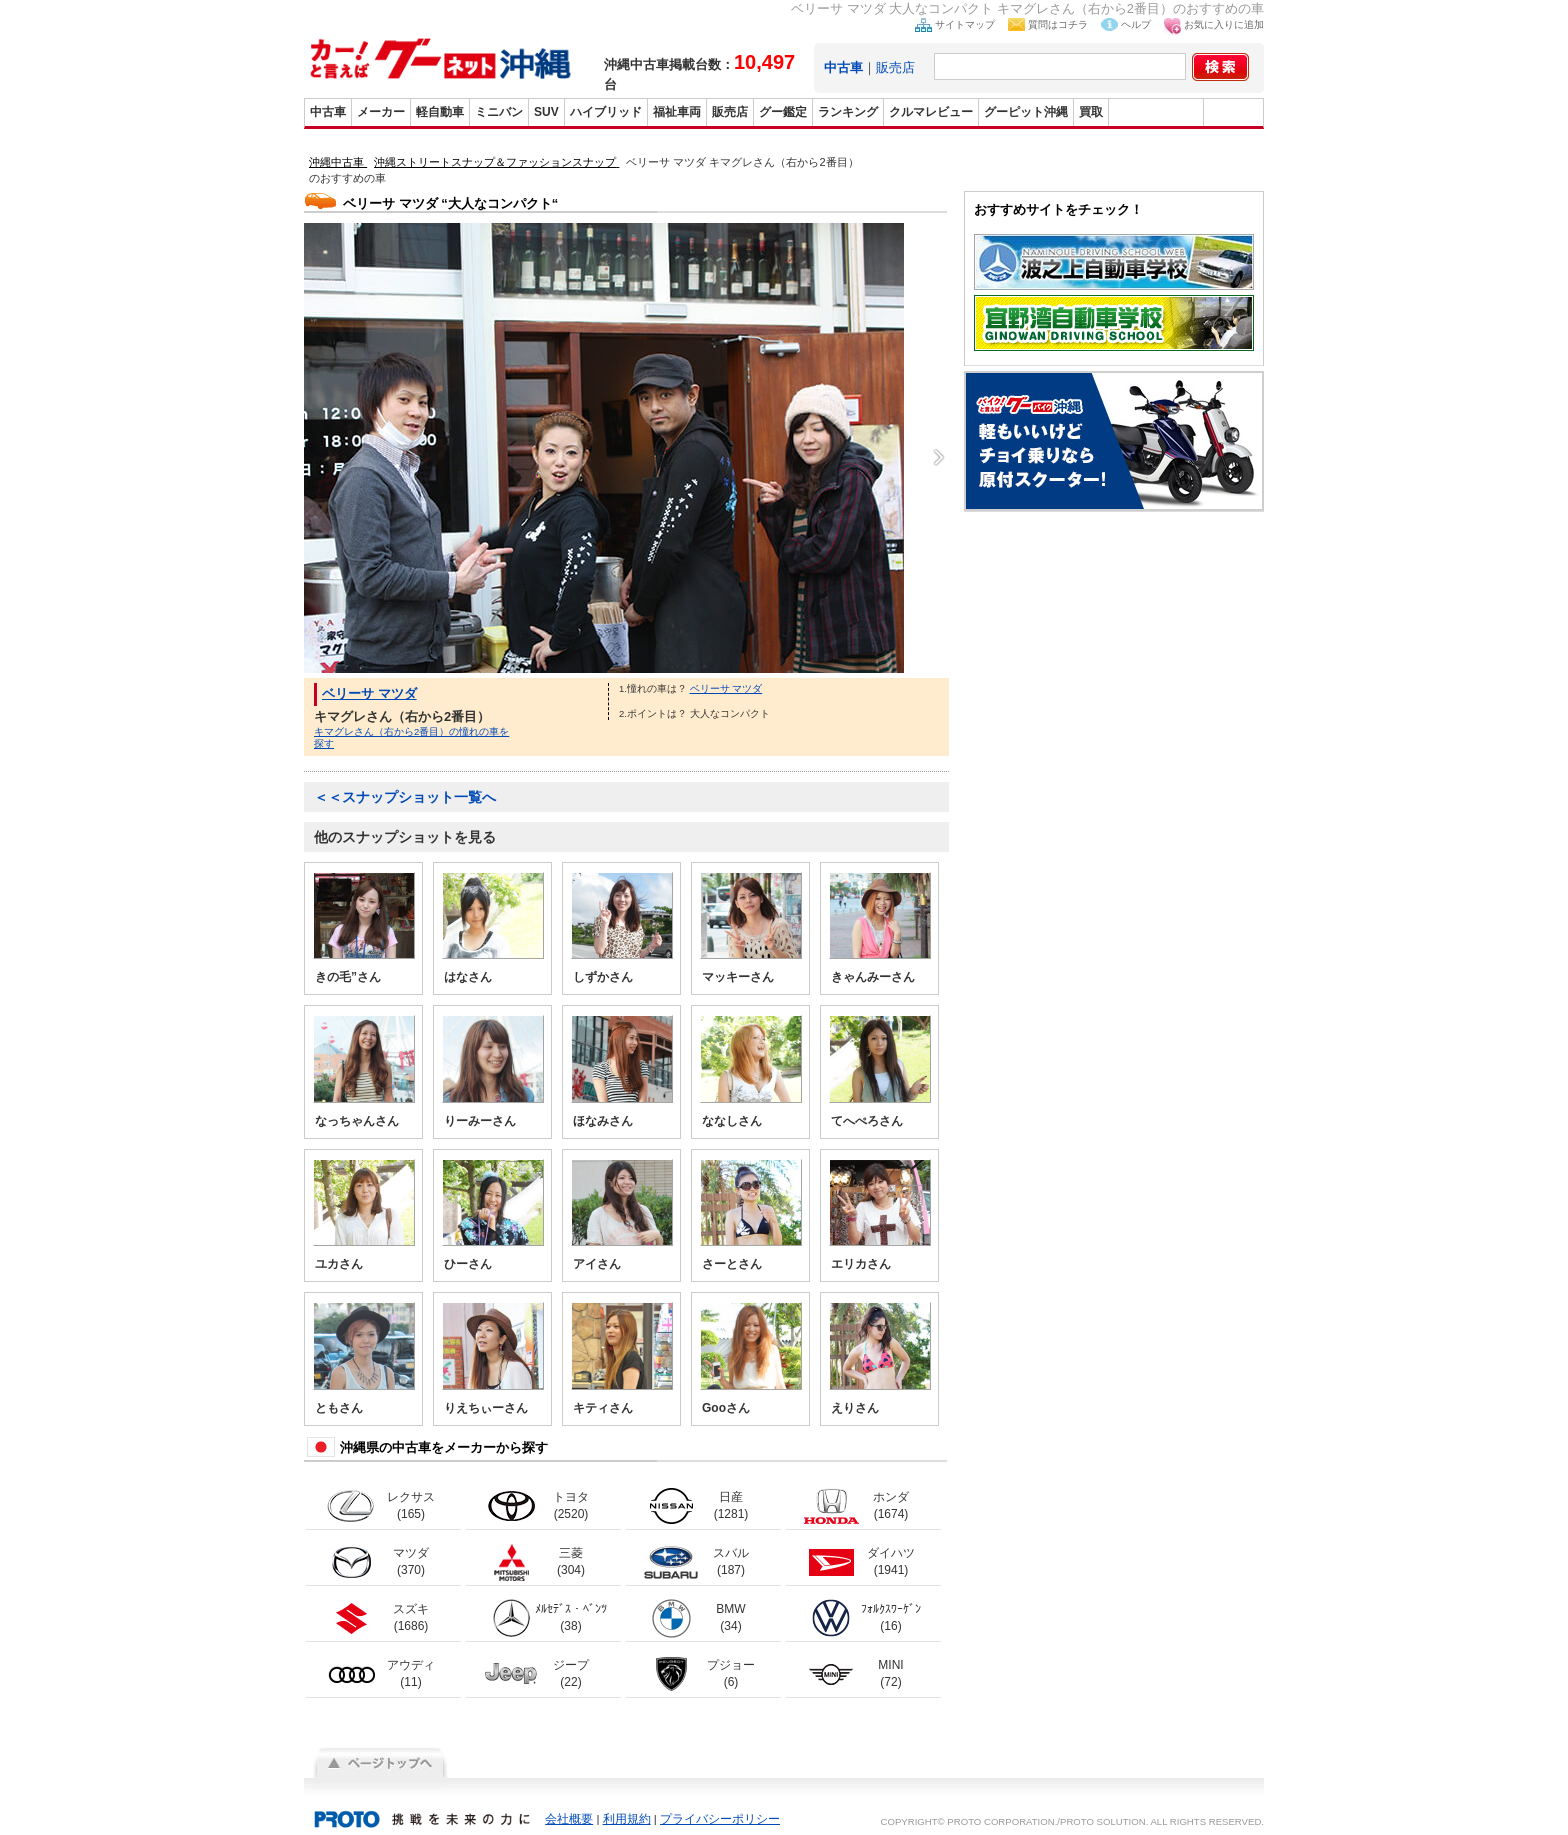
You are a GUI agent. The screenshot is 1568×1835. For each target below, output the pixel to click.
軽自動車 (440, 112)
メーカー (381, 112)
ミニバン (499, 112)
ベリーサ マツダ (369, 693)
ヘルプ (1136, 24)
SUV (546, 112)
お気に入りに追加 (1224, 24)
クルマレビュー (931, 112)
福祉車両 (677, 112)
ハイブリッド (606, 112)
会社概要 (569, 1819)
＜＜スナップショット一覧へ (405, 797)
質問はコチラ (1058, 24)
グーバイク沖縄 (1156, 112)
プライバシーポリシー (720, 1819)
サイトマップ (965, 24)
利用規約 (627, 1819)
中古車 (328, 112)
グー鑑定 (783, 112)
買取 (1091, 112)
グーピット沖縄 (1026, 112)
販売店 (895, 67)
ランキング (848, 112)
